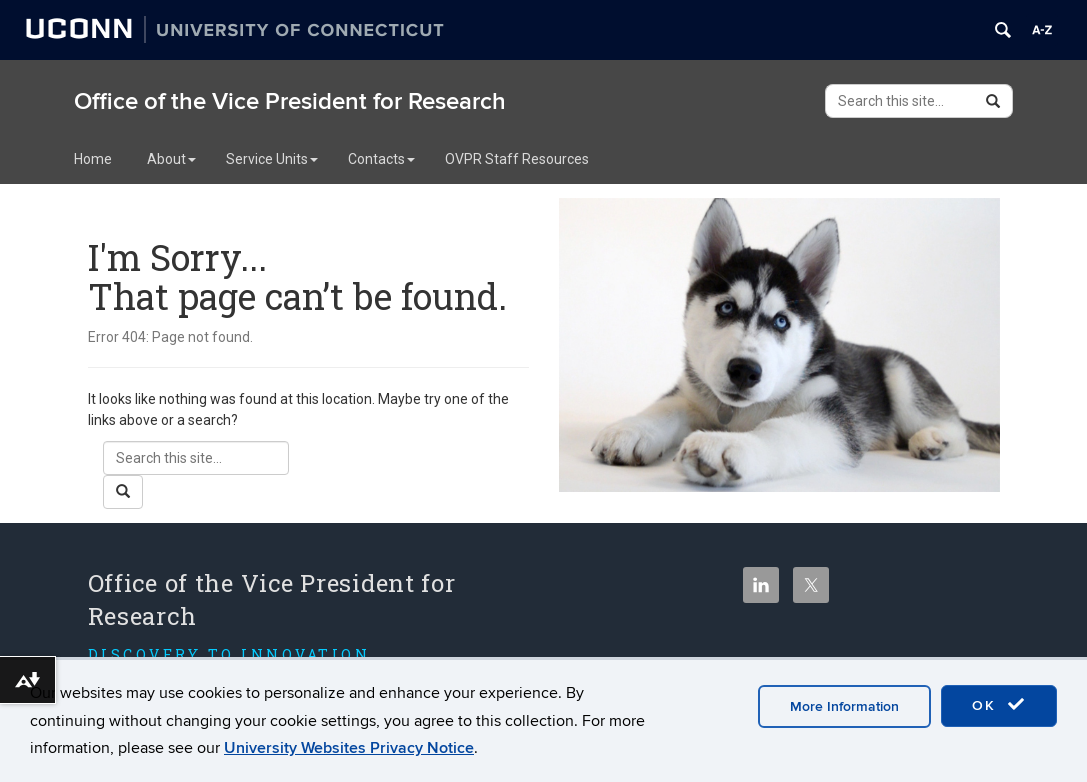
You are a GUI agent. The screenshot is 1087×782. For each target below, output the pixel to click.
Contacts (381, 159)
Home (93, 159)
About (171, 159)
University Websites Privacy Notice (349, 748)
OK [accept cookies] (999, 705)
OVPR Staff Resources (517, 159)
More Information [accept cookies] (844, 706)
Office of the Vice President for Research (290, 101)
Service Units (272, 159)
